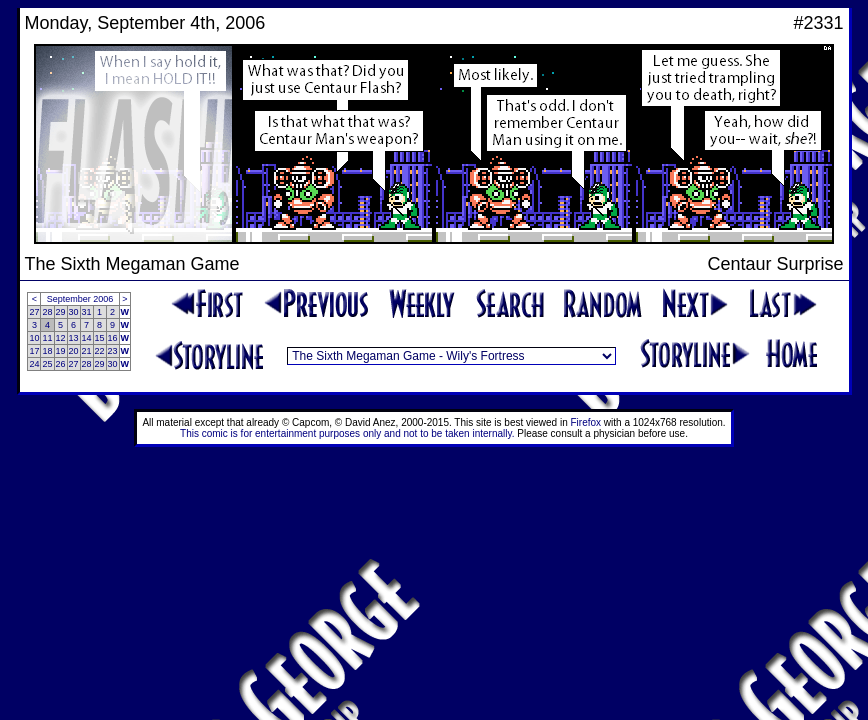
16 (113, 338)
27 (34, 312)
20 (74, 351)
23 (113, 351)
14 (87, 338)
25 (47, 364)
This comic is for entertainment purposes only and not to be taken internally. (347, 433)
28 (47, 312)
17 (34, 351)
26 (61, 364)
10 (34, 338)
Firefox (586, 422)
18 (47, 351)
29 (61, 312)
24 (34, 364)
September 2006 (80, 299)
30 (74, 312)
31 (87, 312)
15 (100, 338)
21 (87, 351)
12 (61, 338)
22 (100, 351)
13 (74, 338)
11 (47, 338)
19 (61, 351)
